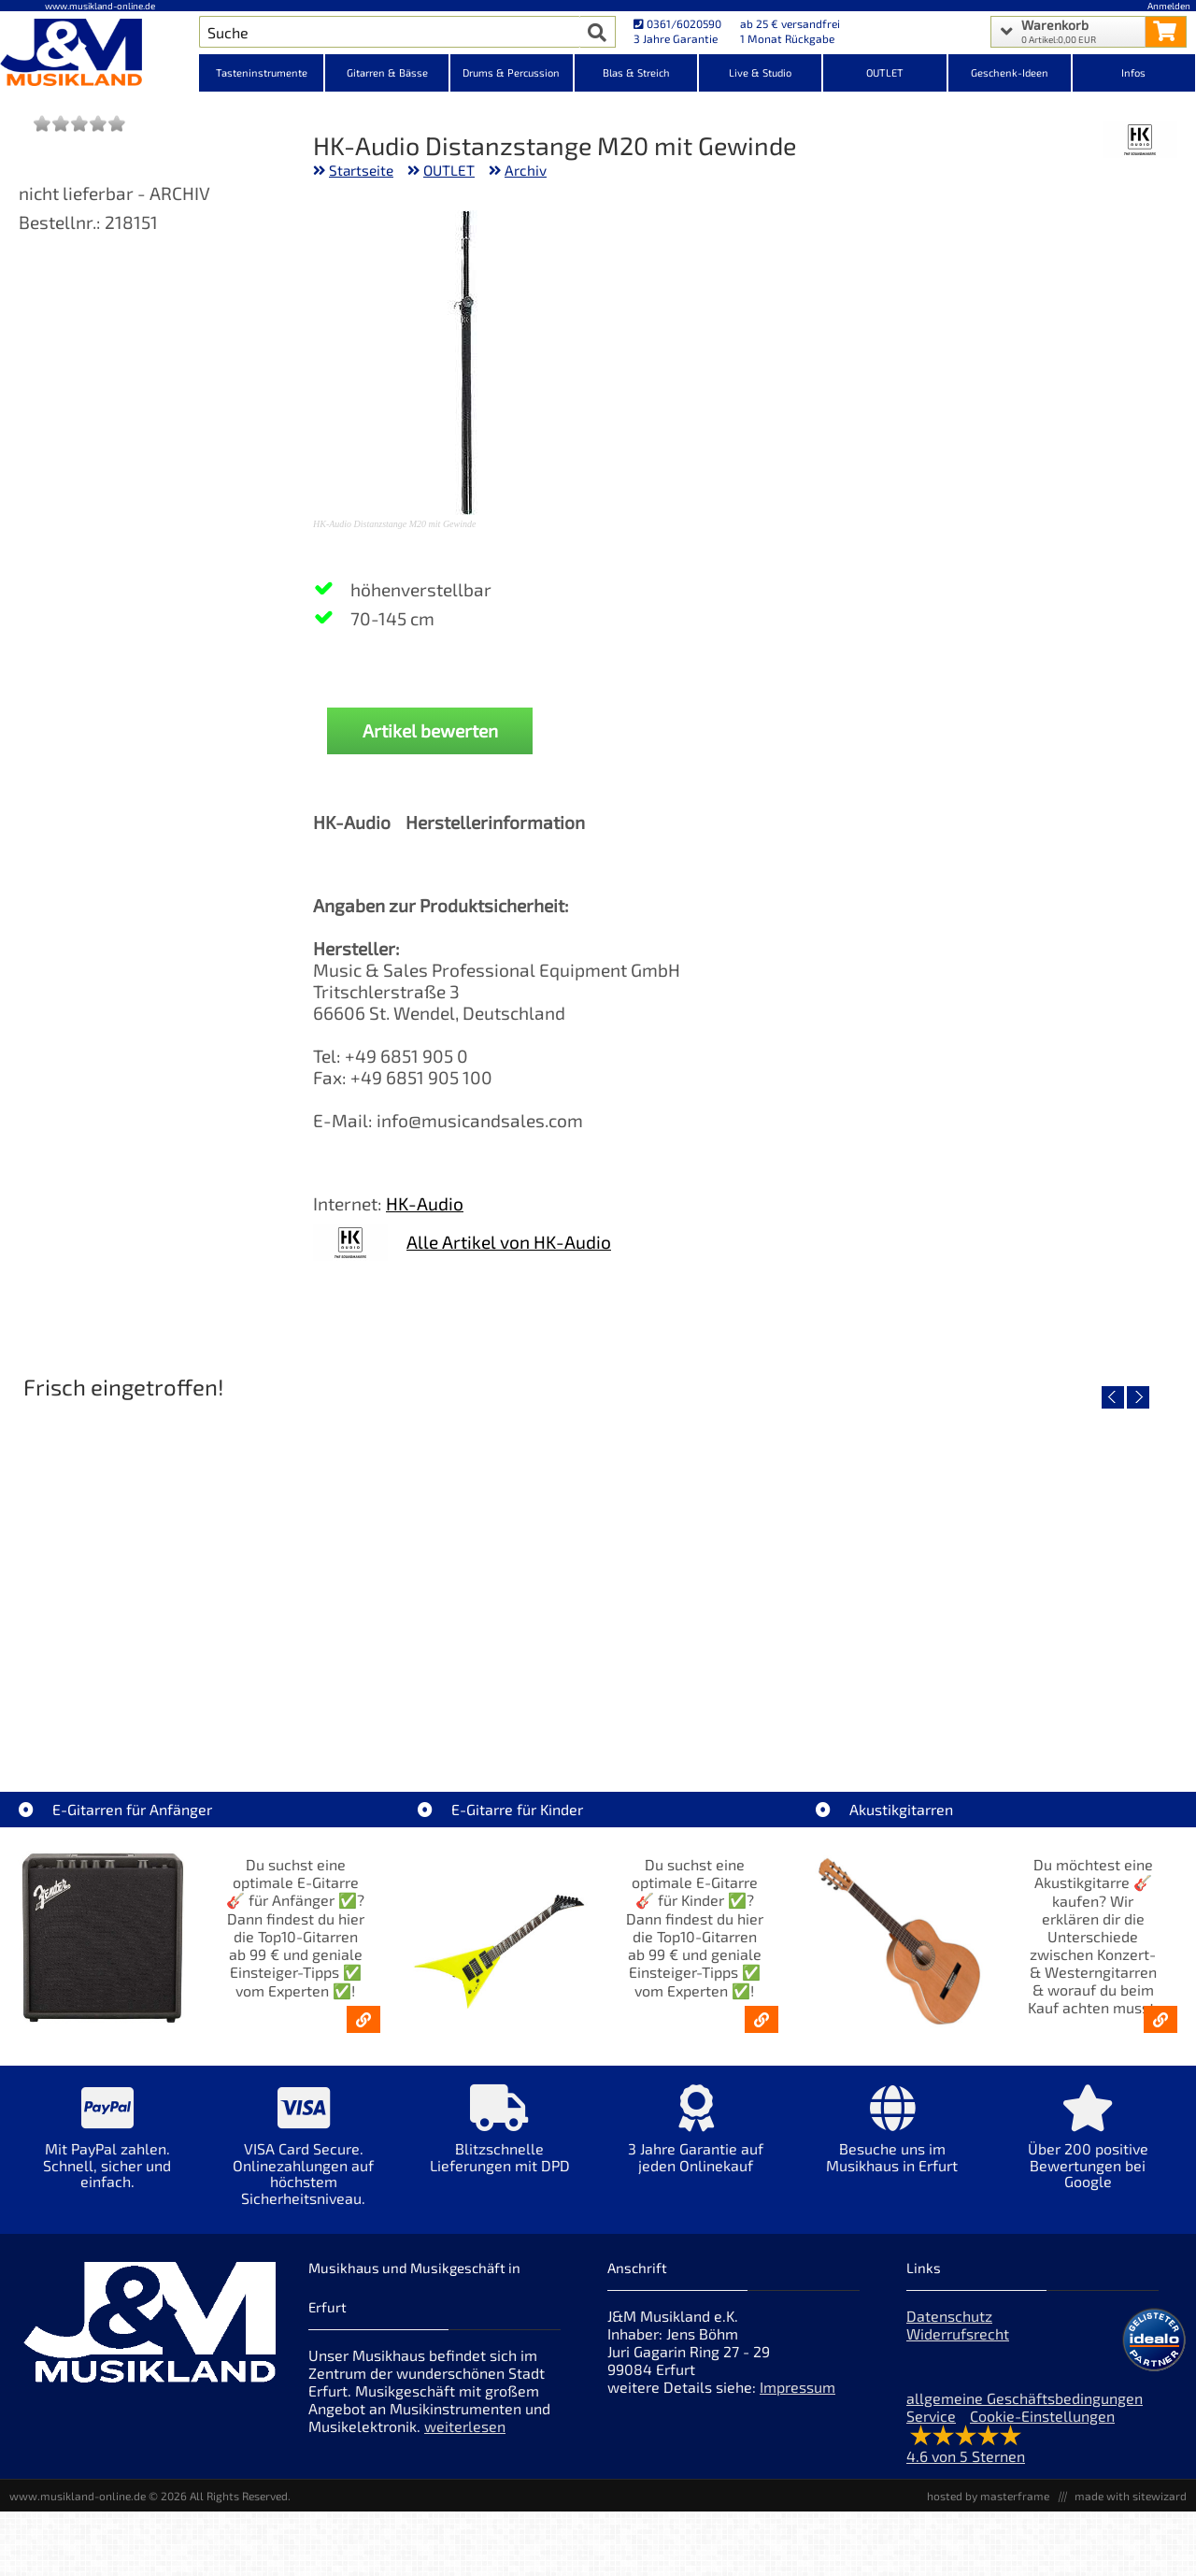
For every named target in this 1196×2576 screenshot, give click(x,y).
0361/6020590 (677, 23)
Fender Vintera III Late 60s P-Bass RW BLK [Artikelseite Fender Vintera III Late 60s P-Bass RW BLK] (1040, 1703)
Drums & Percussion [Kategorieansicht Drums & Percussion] (511, 72)
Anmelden (1168, 5)
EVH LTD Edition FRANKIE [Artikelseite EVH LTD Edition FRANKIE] (157, 1703)
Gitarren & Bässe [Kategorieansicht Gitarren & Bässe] (387, 72)
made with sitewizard (1131, 2495)
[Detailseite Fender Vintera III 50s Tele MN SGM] (451, 1569)
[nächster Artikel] (1138, 1397)
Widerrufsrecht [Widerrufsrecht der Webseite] (957, 2333)
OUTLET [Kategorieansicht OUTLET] (885, 72)
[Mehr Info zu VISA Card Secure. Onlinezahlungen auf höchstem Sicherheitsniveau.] (303, 2158)
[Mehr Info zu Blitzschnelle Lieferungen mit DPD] (500, 2142)
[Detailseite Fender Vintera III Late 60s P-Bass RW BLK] (1039, 1569)
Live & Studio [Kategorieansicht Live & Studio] (760, 72)
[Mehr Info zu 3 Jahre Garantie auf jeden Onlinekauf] (696, 2142)
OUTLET (449, 170)
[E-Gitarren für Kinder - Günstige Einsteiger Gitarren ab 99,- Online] (761, 2019)
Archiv (526, 170)
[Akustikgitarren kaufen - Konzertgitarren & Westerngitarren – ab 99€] (1160, 2019)
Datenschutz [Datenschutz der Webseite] (949, 2316)
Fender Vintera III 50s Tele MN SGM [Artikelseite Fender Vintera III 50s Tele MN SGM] (451, 1703)
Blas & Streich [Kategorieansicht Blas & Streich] (636, 72)
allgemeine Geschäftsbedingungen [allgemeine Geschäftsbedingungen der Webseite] (1024, 2398)
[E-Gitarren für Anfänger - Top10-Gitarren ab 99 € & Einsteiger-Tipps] (363, 2019)
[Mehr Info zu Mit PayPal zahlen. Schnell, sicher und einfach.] (107, 2150)
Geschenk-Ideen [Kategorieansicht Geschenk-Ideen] (1009, 72)
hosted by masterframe (988, 2495)
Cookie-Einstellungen (1042, 2416)
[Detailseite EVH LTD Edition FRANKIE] (156, 1569)
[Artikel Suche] (389, 32)
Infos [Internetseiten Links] (1133, 72)
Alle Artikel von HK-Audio (508, 1241)
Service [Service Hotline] (931, 2416)
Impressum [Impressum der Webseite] (797, 2387)
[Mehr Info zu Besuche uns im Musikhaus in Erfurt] (892, 2142)
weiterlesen (464, 2426)
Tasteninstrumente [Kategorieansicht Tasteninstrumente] (261, 72)
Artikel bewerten (430, 730)
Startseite (361, 170)
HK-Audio (424, 1203)
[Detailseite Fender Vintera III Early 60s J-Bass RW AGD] (745, 1569)
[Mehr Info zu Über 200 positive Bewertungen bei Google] (1088, 2150)
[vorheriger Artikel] (1113, 1397)
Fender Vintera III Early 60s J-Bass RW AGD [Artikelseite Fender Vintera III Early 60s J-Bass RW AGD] (746, 1703)
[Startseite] (99, 54)
